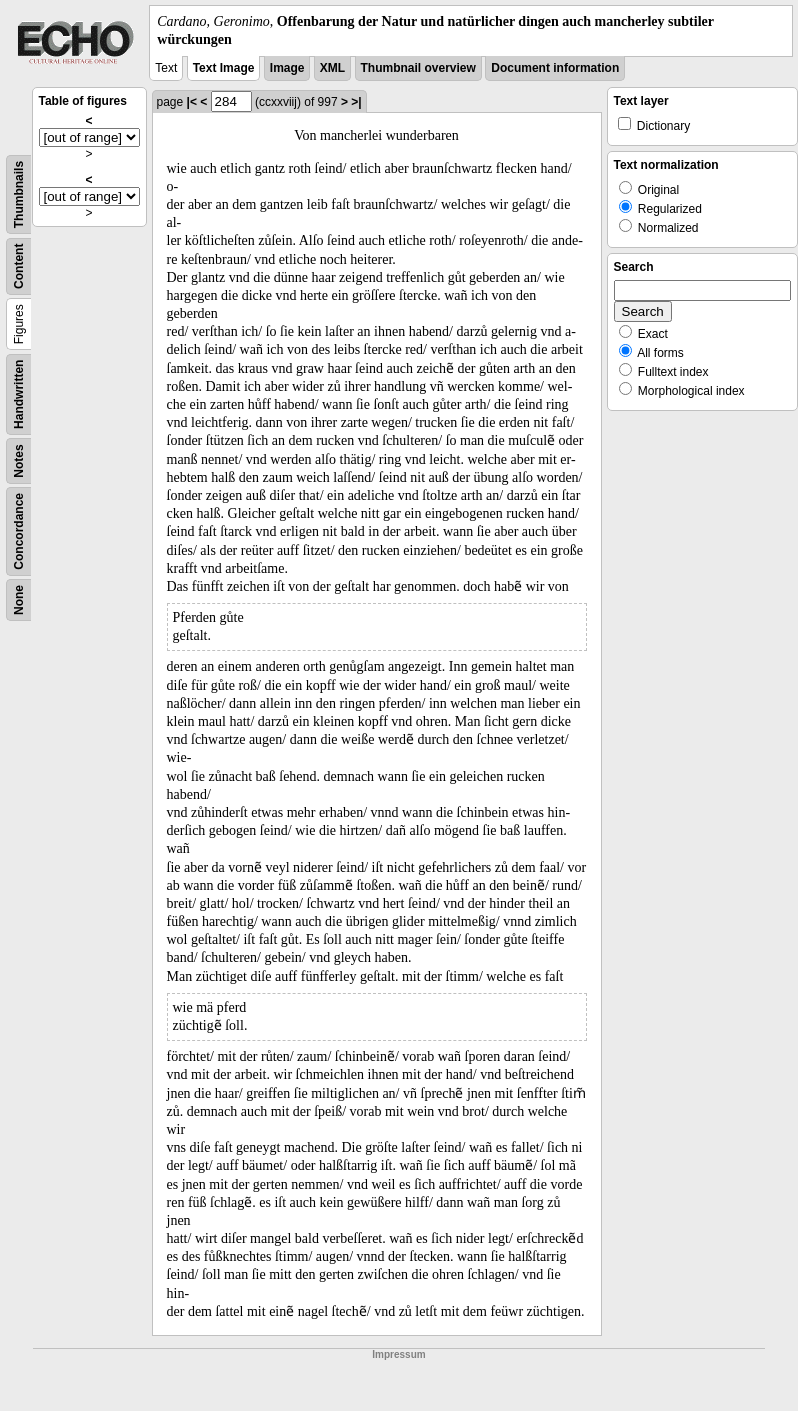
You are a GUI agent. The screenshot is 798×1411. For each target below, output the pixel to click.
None (19, 600)
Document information (555, 68)
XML (332, 68)
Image (287, 68)
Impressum (398, 1354)
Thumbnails (19, 194)
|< (192, 102)
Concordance (19, 531)
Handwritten (19, 394)
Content (19, 266)
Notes (19, 461)
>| (356, 102)
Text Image (224, 68)
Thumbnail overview (418, 68)
